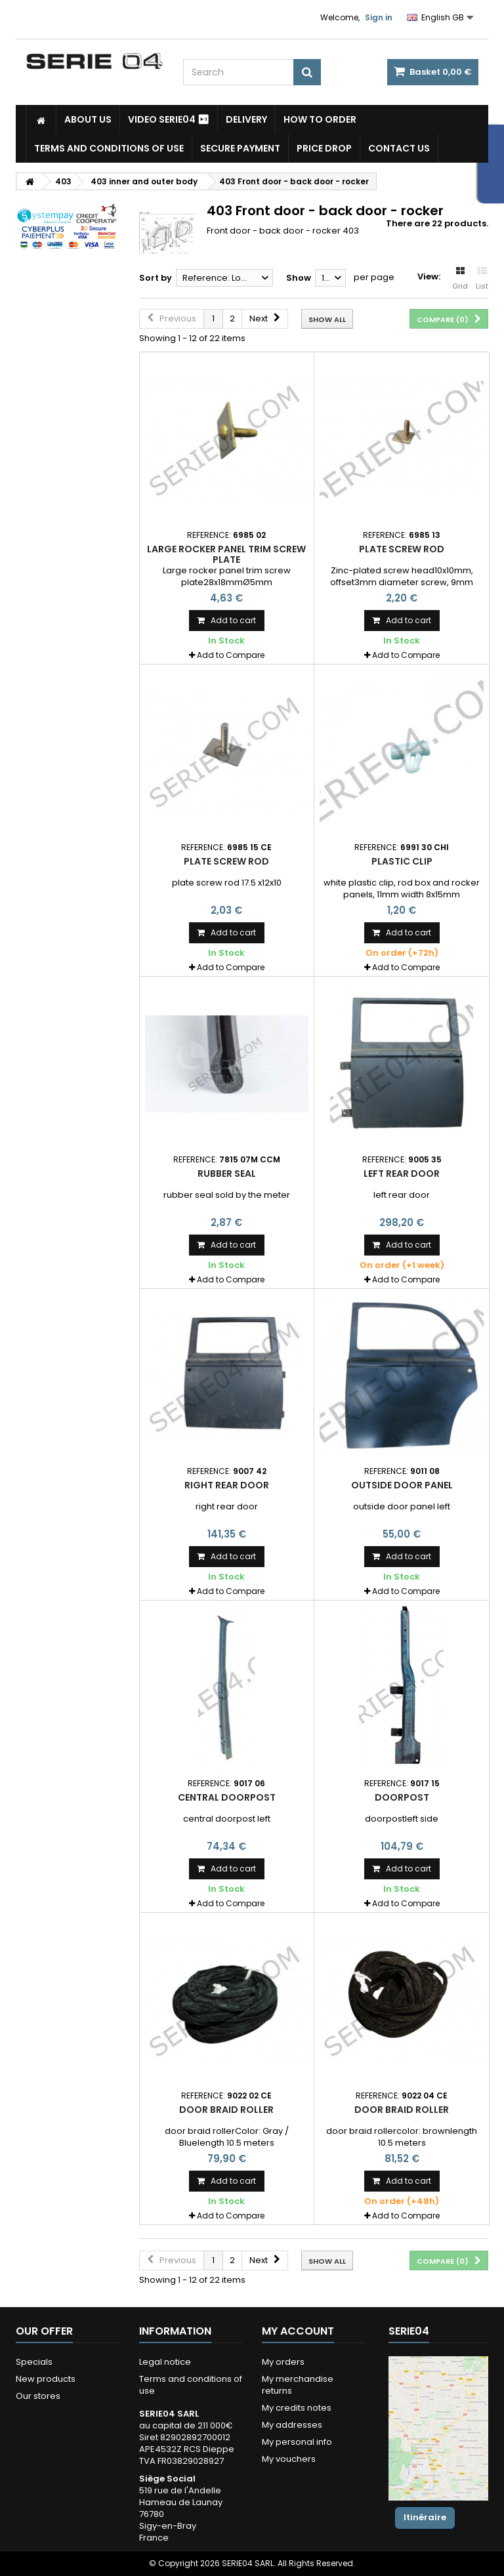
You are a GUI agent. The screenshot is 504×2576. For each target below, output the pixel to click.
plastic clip (401, 861)
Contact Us (399, 148)
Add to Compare (230, 655)
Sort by (155, 278)
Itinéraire (425, 2517)
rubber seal (227, 1173)
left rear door (402, 1173)
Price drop (324, 148)
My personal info (297, 2442)
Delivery (246, 119)
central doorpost (227, 1797)
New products (45, 2379)
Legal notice (165, 2362)
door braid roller (226, 2109)
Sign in (378, 17)
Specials (34, 2362)
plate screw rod (401, 549)
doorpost (402, 1797)
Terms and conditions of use (109, 148)
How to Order (320, 119)
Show (298, 278)
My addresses (292, 2425)
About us (88, 119)
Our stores (38, 2396)
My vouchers (289, 2459)
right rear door (226, 1485)
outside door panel (402, 1485)
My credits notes (296, 2408)
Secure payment (240, 148)
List (482, 278)
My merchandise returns (297, 2385)
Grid (460, 278)
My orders (283, 2362)
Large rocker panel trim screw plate (226, 554)
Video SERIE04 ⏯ (168, 119)
